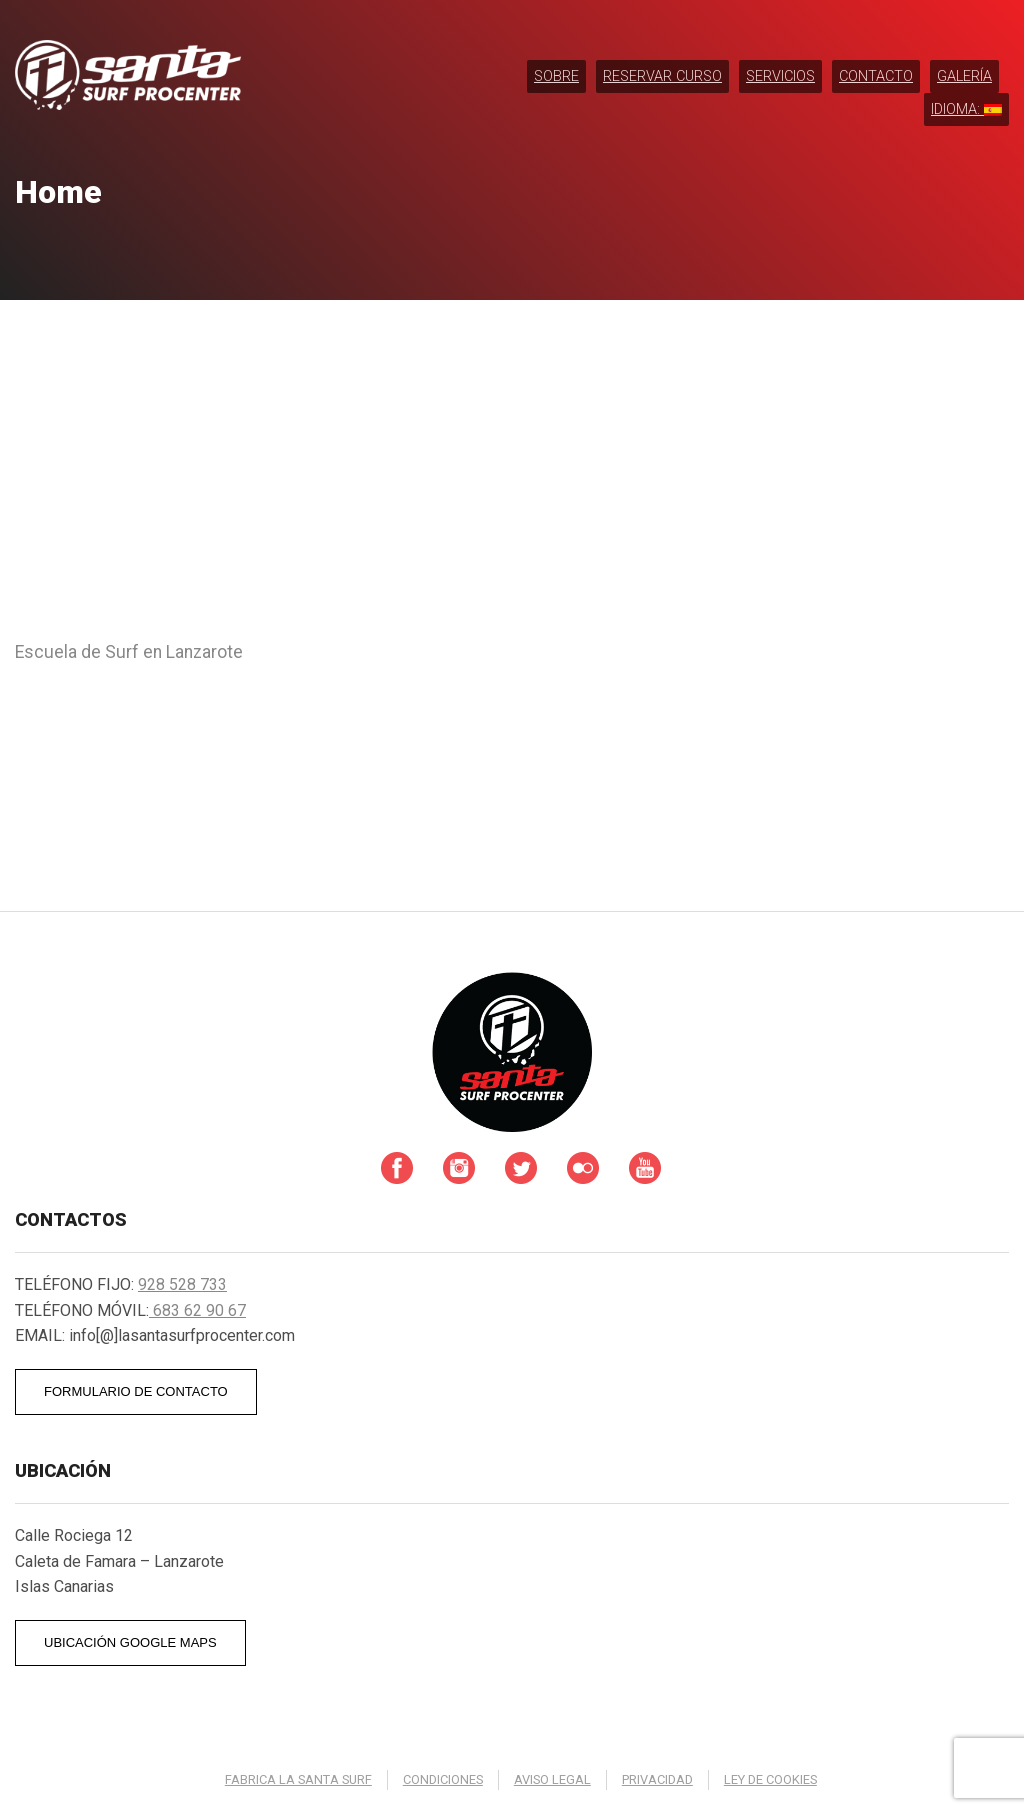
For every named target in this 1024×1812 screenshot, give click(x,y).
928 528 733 (182, 1284)
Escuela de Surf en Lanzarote (129, 652)
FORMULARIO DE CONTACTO (136, 1391)
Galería (964, 76)
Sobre (556, 76)
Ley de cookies (770, 1779)
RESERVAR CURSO (662, 76)
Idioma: (966, 109)
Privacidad (657, 1779)
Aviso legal (552, 1779)
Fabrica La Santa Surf (298, 1779)
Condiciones (443, 1779)
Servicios (780, 76)
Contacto (876, 76)
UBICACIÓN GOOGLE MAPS (130, 1642)
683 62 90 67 (197, 1310)
